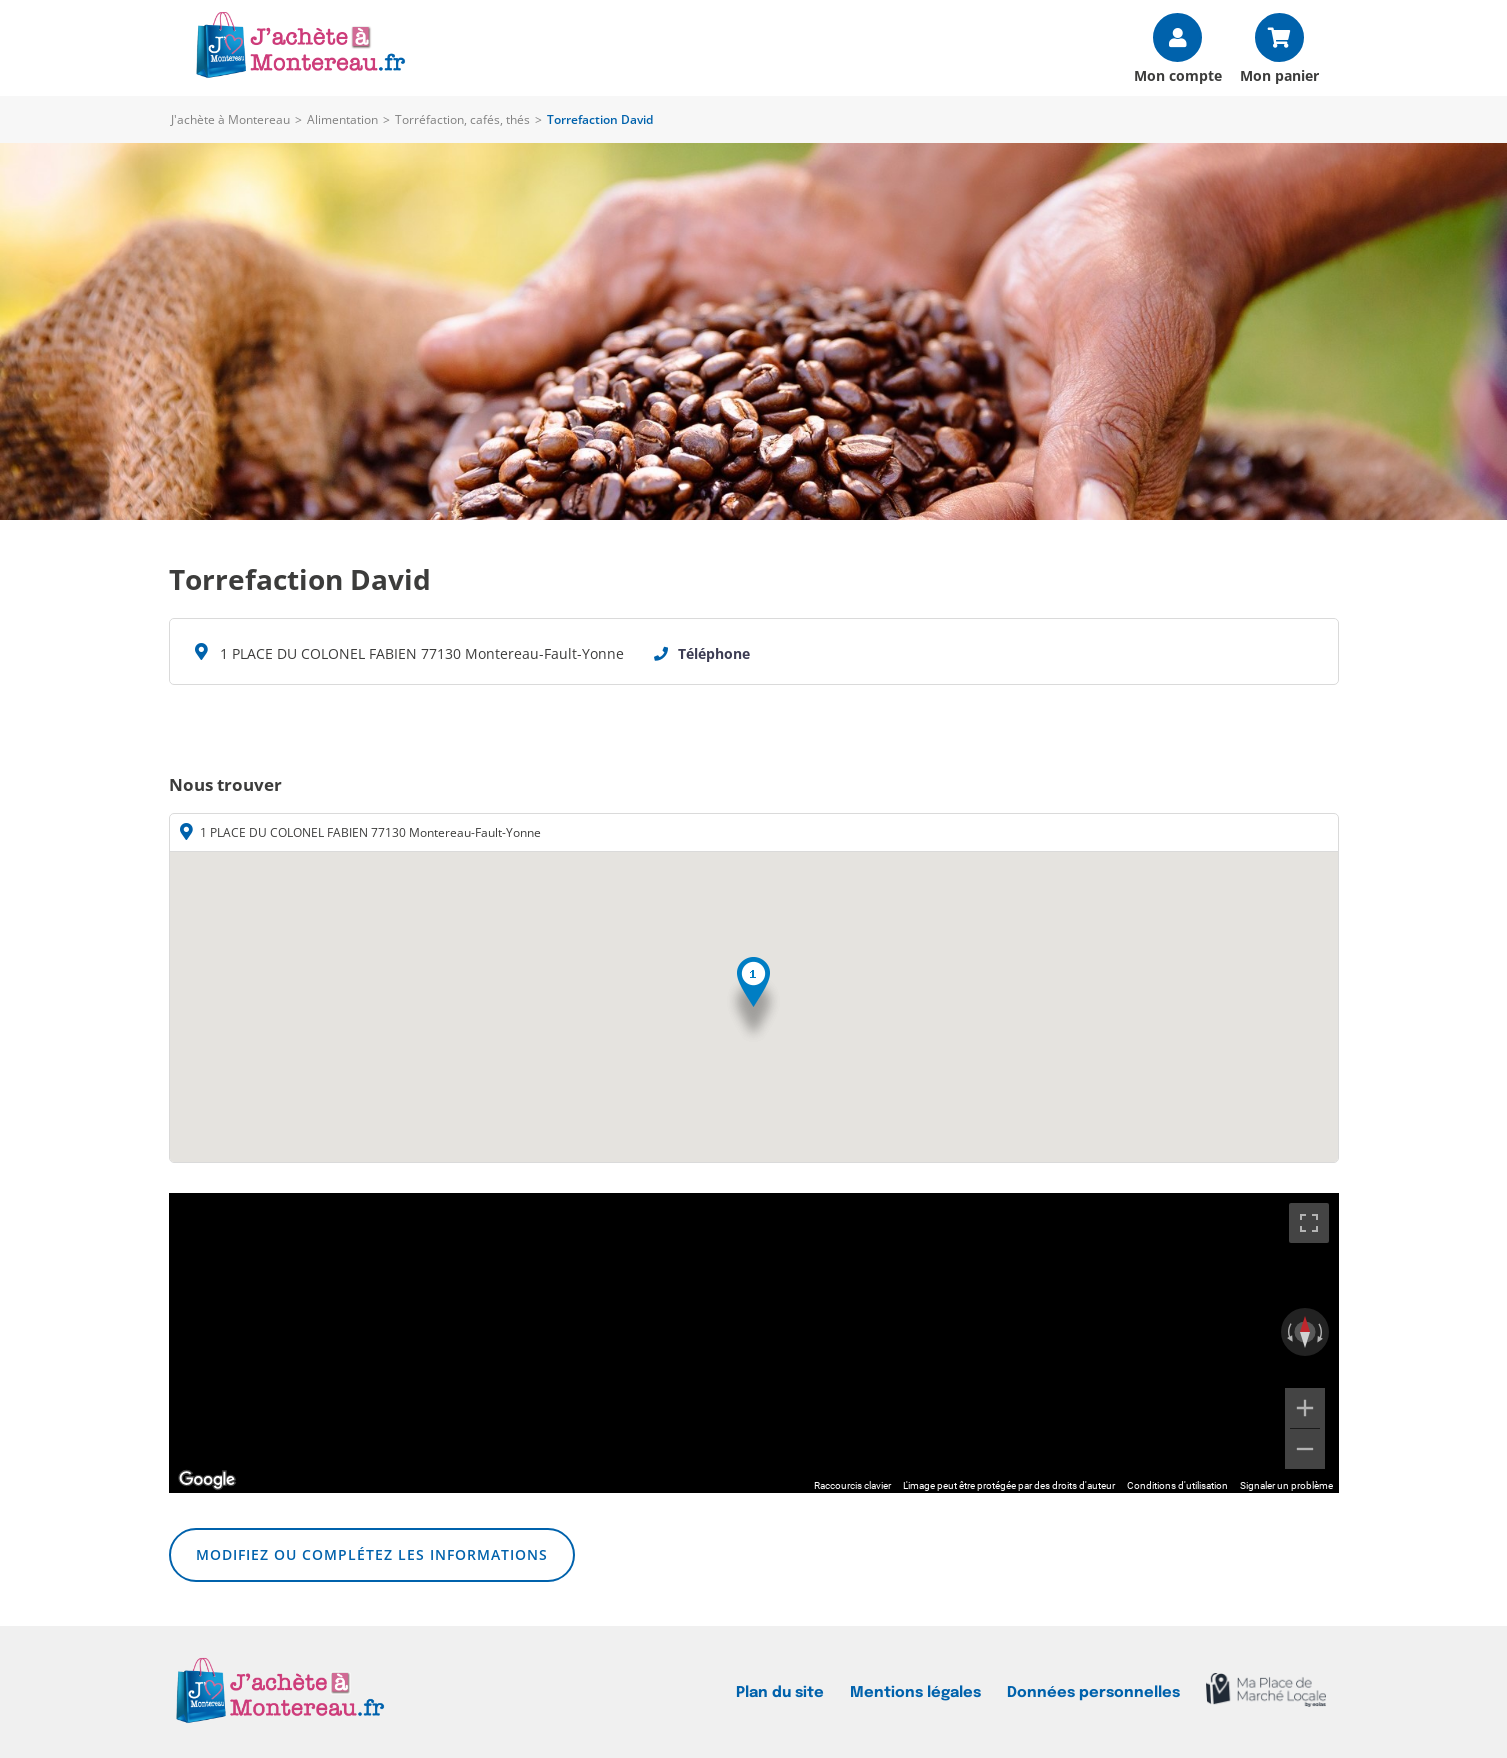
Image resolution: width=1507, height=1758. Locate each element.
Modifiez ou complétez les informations (372, 1554)
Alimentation (342, 119)
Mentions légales (915, 1692)
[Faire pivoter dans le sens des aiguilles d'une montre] (1322, 1332)
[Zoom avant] (1305, 1408)
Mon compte (1178, 74)
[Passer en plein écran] (1309, 1223)
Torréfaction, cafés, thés (462, 119)
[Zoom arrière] (1305, 1449)
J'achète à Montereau (230, 119)
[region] (754, 1343)
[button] (753, 1000)
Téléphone (714, 653)
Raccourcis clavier (852, 1485)
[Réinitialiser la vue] (1305, 1332)
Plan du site (780, 1692)
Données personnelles (1093, 1692)
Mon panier (1279, 74)
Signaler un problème (1286, 1485)
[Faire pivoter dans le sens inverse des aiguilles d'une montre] (1288, 1332)
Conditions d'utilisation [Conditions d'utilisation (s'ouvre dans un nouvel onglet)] (1177, 1485)
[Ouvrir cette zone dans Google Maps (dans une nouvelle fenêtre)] (207, 1480)
